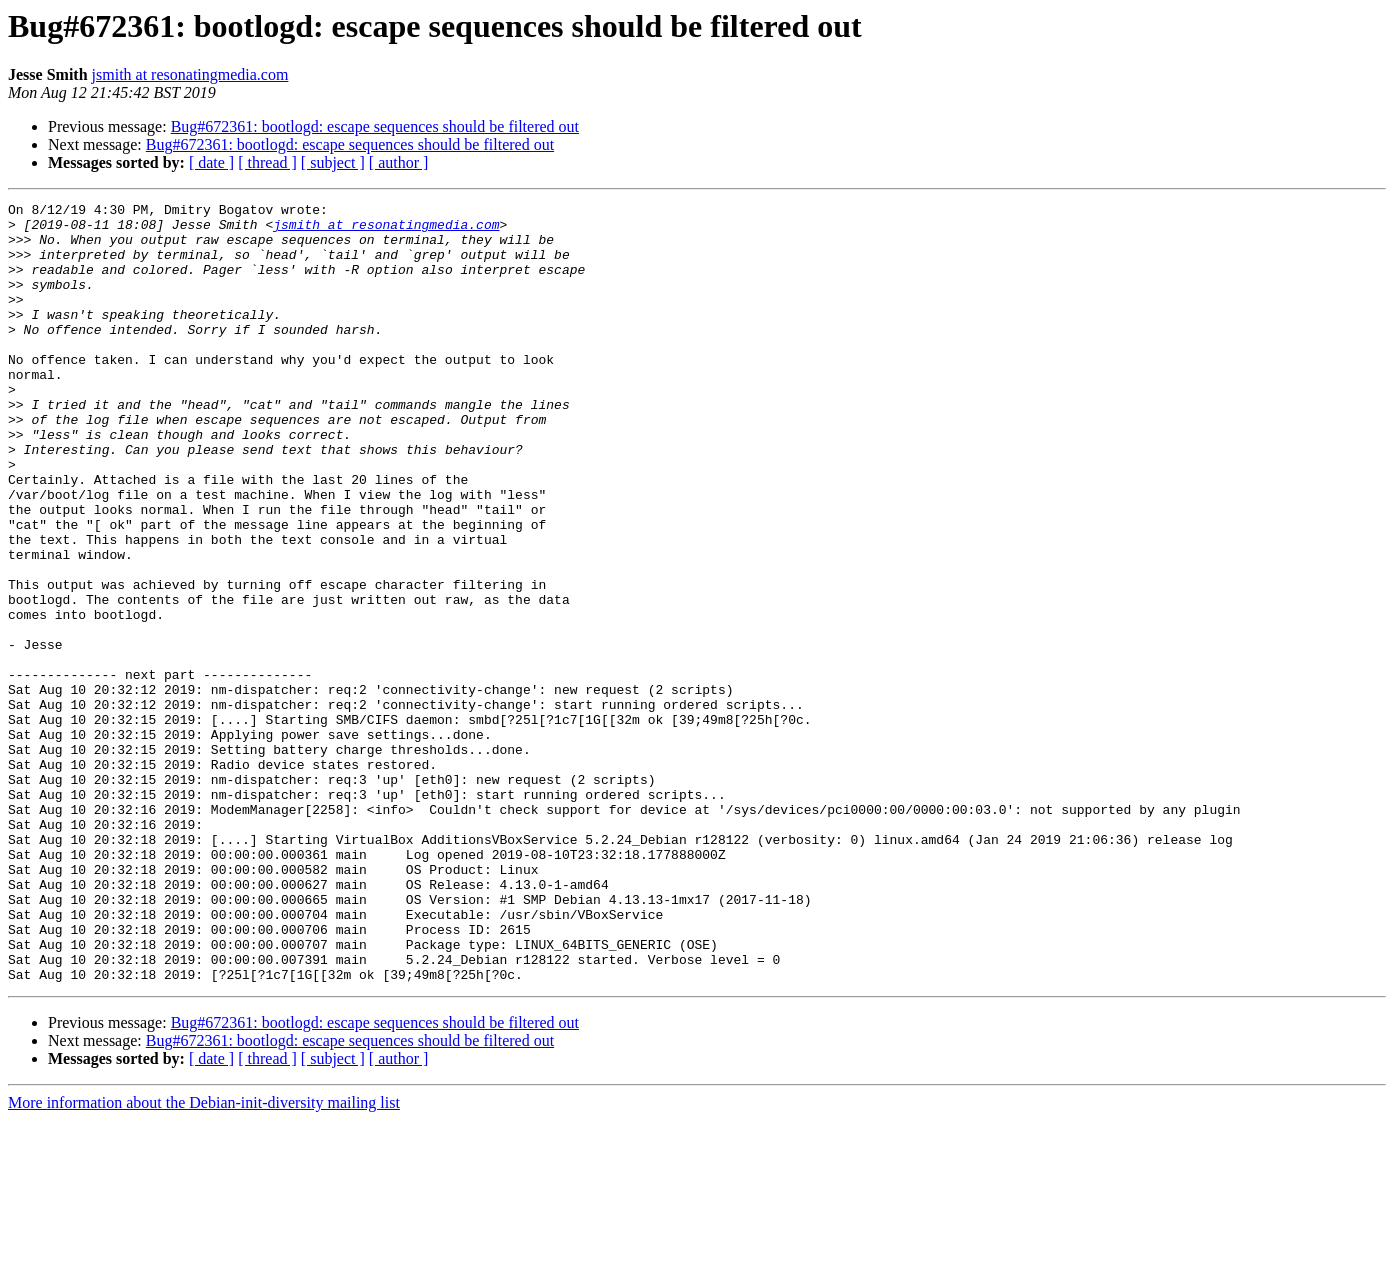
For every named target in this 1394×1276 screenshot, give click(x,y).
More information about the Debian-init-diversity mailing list (204, 1258)
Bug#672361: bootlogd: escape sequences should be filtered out (375, 126)
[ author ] (399, 162)
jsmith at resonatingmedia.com (190, 74)
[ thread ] (267, 162)
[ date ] (211, 162)
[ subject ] (333, 162)
